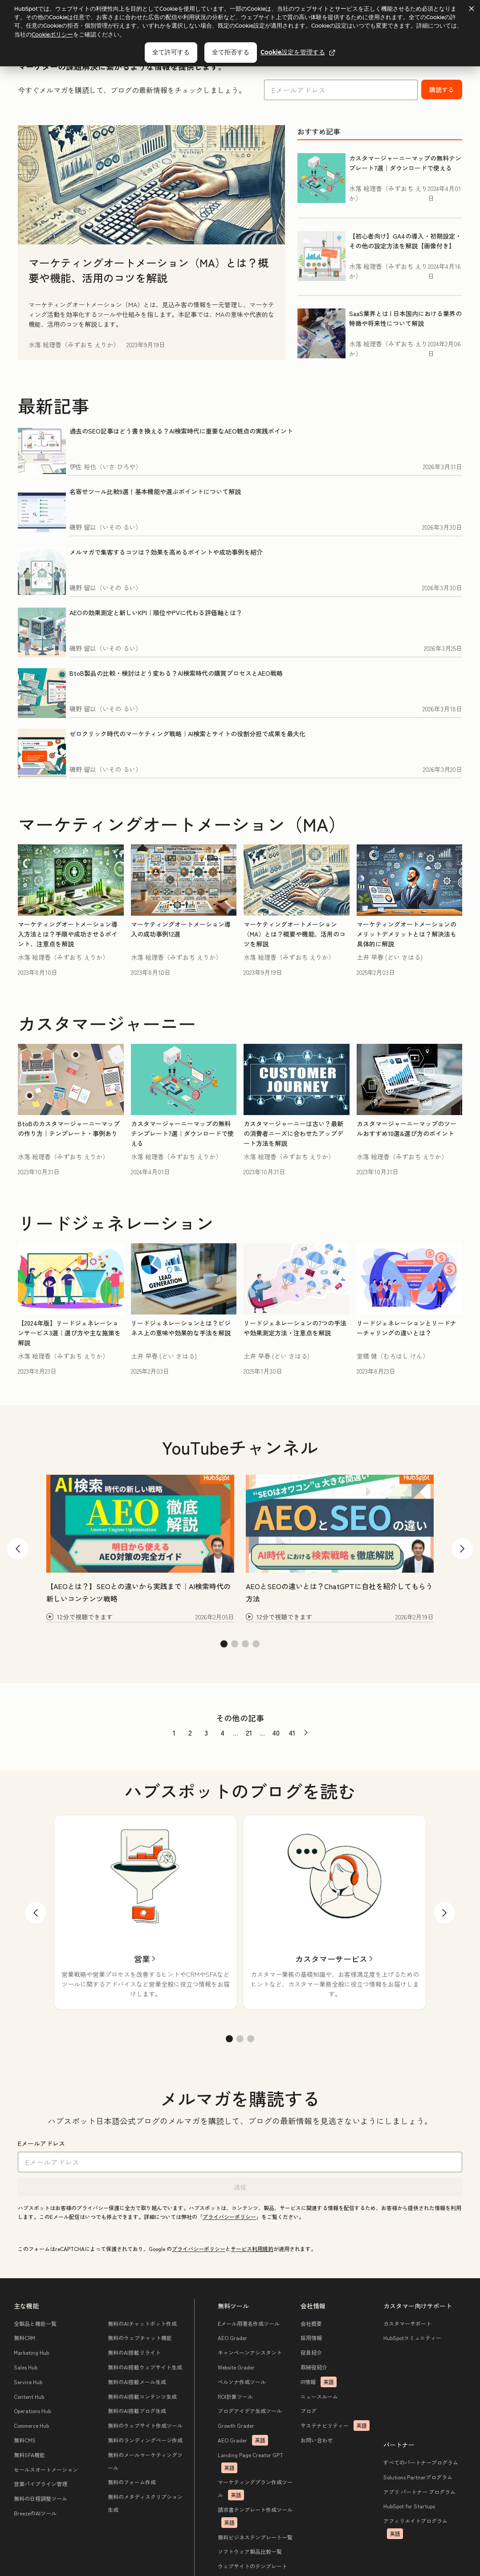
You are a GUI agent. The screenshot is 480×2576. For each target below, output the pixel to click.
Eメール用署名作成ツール (249, 2324)
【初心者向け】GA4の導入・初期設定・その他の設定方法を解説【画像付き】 (405, 240)
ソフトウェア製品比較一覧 (250, 2552)
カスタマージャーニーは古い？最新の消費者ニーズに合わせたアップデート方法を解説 (293, 1133)
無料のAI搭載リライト (134, 2353)
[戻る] (35, 1912)
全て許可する (171, 52)
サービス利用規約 (252, 2248)
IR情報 (319, 2382)
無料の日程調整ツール (41, 2499)
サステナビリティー (335, 2426)
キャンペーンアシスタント (250, 2353)
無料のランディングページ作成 (145, 2440)
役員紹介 (311, 2353)
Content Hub (29, 2397)
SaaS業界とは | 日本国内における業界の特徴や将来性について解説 (405, 318)
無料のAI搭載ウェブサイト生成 (145, 2367)
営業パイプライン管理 (41, 2484)
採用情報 (311, 2338)
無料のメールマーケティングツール (145, 2461)
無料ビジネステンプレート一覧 (255, 2537)
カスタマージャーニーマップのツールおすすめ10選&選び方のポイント (406, 1128)
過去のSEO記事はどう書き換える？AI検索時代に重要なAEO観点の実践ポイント (181, 430)
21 (249, 1732)
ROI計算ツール (235, 2397)
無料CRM (25, 2338)
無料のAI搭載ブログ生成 (137, 2411)
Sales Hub (26, 2367)
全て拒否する (230, 52)
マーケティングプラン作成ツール (255, 2490)
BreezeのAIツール (35, 2513)
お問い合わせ (317, 2440)
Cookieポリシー (52, 34)
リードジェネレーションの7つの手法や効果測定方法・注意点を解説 (295, 1327)
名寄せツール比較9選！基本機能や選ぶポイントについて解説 (155, 491)
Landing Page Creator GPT (251, 2462)
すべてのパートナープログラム (420, 2462)
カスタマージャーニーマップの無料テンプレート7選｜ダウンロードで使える (405, 163)
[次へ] (444, 1912)
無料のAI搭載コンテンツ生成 (142, 2397)
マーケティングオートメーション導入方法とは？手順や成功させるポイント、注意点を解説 (68, 934)
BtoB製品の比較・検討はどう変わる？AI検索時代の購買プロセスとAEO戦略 (176, 673)
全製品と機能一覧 (35, 2324)
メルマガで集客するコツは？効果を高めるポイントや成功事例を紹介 (166, 552)
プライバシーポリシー (229, 2216)
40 (276, 1732)
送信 (240, 2187)
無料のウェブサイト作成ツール (145, 2426)
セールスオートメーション (46, 2470)
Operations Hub (32, 2411)
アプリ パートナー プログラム (419, 2492)
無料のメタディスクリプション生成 (145, 2504)
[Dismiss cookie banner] (471, 8)
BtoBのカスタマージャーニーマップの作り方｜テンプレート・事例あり (69, 1128)
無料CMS (25, 2440)
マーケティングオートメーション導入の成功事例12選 (181, 929)
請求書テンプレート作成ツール (255, 2517)
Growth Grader (236, 2426)
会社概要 (311, 2324)
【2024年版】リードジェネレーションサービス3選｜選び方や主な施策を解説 (69, 1332)
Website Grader (236, 2367)
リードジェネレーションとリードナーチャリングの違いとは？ (406, 1327)
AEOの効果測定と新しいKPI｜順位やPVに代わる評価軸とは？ (155, 612)
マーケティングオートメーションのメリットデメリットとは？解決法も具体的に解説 (406, 934)
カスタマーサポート (407, 2324)
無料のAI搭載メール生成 (137, 2382)
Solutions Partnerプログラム (417, 2477)
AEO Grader (233, 2338)
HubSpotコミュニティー (412, 2338)
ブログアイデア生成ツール (250, 2411)
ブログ (309, 2411)
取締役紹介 (314, 2367)
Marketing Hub (31, 2353)
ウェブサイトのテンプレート (253, 2567)
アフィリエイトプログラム (415, 2529)
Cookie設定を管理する (298, 52)
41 (292, 1732)
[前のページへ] (306, 1733)
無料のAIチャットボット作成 (142, 2324)
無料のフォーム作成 (132, 2483)
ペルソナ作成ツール (242, 2382)
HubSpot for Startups (409, 2507)
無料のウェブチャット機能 (140, 2338)
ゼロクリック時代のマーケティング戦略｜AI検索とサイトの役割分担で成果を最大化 (187, 733)
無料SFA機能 (29, 2455)
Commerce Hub (31, 2426)
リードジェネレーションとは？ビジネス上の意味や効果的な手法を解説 (181, 1327)
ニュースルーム (319, 2397)
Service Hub (28, 2382)
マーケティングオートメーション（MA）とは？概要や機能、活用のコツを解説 (148, 270)
